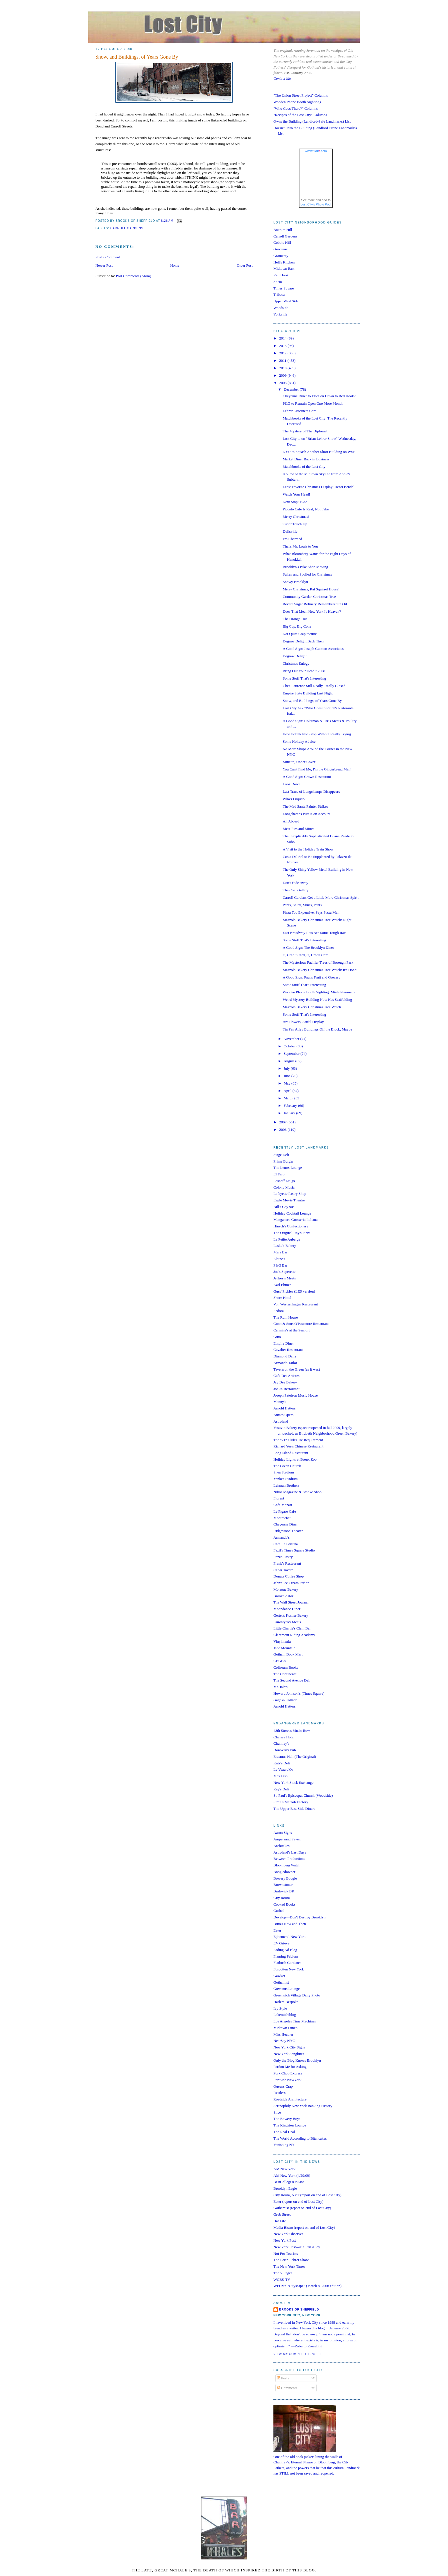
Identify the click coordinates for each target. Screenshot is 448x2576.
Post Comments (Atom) (133, 276)
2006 (283, 1129)
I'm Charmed (292, 539)
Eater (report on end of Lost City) (298, 2201)
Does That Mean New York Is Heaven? (312, 611)
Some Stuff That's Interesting (304, 678)
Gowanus (280, 249)
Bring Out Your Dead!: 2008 (304, 671)
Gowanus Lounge (286, 1988)
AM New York (284, 2169)
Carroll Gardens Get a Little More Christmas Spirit (320, 897)
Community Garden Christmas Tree (309, 596)
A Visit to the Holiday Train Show (308, 849)
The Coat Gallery (295, 890)
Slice (277, 2112)
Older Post (245, 265)
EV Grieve (281, 1943)
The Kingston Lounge (289, 2125)
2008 (283, 383)
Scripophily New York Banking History (302, 2106)
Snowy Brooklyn (295, 582)
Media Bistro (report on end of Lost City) (304, 2227)
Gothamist (281, 1982)
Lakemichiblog (284, 2014)
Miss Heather (283, 2034)
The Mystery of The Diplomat (305, 431)
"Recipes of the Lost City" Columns (300, 115)
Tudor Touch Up (295, 524)
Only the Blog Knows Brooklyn (297, 2060)
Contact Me (282, 78)
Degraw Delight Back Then (303, 641)
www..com (316, 151)
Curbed (278, 1910)
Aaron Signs (282, 1832)
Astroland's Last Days (289, 1852)
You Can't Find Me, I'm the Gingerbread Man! (317, 769)
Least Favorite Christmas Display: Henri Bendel (318, 487)
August (289, 1061)
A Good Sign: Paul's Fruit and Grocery (311, 977)
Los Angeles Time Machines (294, 2021)
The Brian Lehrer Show (291, 2260)
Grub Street (282, 2214)
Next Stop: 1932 (295, 502)
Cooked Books (284, 1904)
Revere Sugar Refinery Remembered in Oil (315, 604)
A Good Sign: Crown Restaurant (307, 776)
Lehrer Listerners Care (299, 411)
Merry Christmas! (296, 516)
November (292, 1039)
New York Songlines (288, 2054)
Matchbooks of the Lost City (304, 466)
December (292, 389)
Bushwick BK (283, 1891)
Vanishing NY (284, 2144)
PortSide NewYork (287, 2080)
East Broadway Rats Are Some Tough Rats (314, 932)
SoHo (277, 281)
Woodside (280, 307)
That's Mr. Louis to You (300, 546)
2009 (283, 375)
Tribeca (279, 294)
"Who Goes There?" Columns (295, 108)
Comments (287, 2388)
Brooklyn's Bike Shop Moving (305, 567)
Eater (277, 1930)
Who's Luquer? (294, 799)
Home (174, 265)
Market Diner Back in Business (306, 459)
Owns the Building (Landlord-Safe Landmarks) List (312, 121)
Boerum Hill (282, 229)
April (288, 1091)
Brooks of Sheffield (299, 2309)
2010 (283, 368)
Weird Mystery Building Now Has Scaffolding (317, 999)
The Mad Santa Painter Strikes (305, 806)
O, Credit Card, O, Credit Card (305, 955)
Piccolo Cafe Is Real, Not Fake (306, 509)
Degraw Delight (294, 656)
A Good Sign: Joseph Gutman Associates (313, 648)
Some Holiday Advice (299, 741)
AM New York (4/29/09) (291, 2175)
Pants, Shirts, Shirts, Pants (302, 905)
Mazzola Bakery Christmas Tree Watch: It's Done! (320, 970)
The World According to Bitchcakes (300, 2138)
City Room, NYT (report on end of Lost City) (307, 2195)
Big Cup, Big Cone (297, 626)
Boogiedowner (284, 1872)
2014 (283, 338)
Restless (279, 2092)
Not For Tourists (285, 2253)
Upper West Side (286, 301)
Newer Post (104, 265)
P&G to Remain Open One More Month (312, 403)
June (287, 1076)
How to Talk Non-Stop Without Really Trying (317, 734)
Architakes (281, 1846)
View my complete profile (298, 2354)
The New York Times (289, 2266)
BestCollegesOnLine (288, 2182)
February (291, 1105)
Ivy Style (280, 2008)
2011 (283, 360)
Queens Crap (283, 2086)
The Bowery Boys (287, 2118)
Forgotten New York (288, 1969)
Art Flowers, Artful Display (303, 1022)
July (287, 1068)
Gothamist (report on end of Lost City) (302, 2208)
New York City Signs (289, 2047)
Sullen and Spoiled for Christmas (307, 574)
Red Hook (281, 275)
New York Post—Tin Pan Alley (296, 2247)
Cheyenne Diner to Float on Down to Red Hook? (319, 396)
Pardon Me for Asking (290, 2066)
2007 (283, 1122)
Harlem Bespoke (285, 2002)
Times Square (283, 288)
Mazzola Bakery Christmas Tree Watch (312, 1007)
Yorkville (280, 314)
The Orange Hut (295, 619)
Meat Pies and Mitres (298, 828)
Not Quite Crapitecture (300, 634)
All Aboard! (291, 821)
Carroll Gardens (126, 228)
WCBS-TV (281, 2279)
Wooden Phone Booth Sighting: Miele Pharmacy (319, 992)
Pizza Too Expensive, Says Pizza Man (311, 912)
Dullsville (290, 531)
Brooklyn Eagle (285, 2188)
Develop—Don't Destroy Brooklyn (299, 1917)
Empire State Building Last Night (308, 693)
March (289, 1098)
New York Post (284, 2240)
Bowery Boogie (285, 1878)
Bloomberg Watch (286, 1865)
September (292, 1053)
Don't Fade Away (295, 882)
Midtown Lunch (285, 2028)
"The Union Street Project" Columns (300, 95)
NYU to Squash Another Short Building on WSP (319, 452)
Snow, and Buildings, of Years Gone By (136, 57)
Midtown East (283, 268)
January (290, 1113)
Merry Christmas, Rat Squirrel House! (311, 589)
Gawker (279, 1976)
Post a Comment (107, 257)
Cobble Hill (282, 242)
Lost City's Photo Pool (316, 204)
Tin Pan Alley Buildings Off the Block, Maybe (317, 1029)
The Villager (282, 2273)
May (287, 1083)
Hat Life (279, 2221)
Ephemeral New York (289, 1936)
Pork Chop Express (287, 2073)
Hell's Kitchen (284, 262)
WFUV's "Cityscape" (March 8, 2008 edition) (307, 2286)
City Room (281, 1898)
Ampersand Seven (287, 1839)
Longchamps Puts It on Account (306, 814)
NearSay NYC (284, 2040)
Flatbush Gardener (287, 1962)
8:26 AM (167, 221)
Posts (283, 2378)
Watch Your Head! (296, 494)
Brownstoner (283, 1884)
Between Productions (289, 1858)
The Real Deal (284, 2132)
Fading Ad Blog (285, 1950)
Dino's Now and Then (289, 1924)
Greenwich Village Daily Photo (296, 1995)
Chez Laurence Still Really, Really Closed (314, 686)
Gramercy (280, 255)
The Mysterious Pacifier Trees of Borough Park (318, 962)
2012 (283, 353)
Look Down (291, 784)
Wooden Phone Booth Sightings (297, 102)
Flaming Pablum (285, 1956)
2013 (283, 346)
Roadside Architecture (290, 2099)
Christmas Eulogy (296, 663)
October (290, 1046)
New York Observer (288, 2234)
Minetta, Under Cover (299, 762)
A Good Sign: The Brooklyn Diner (308, 947)
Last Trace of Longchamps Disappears (311, 791)
